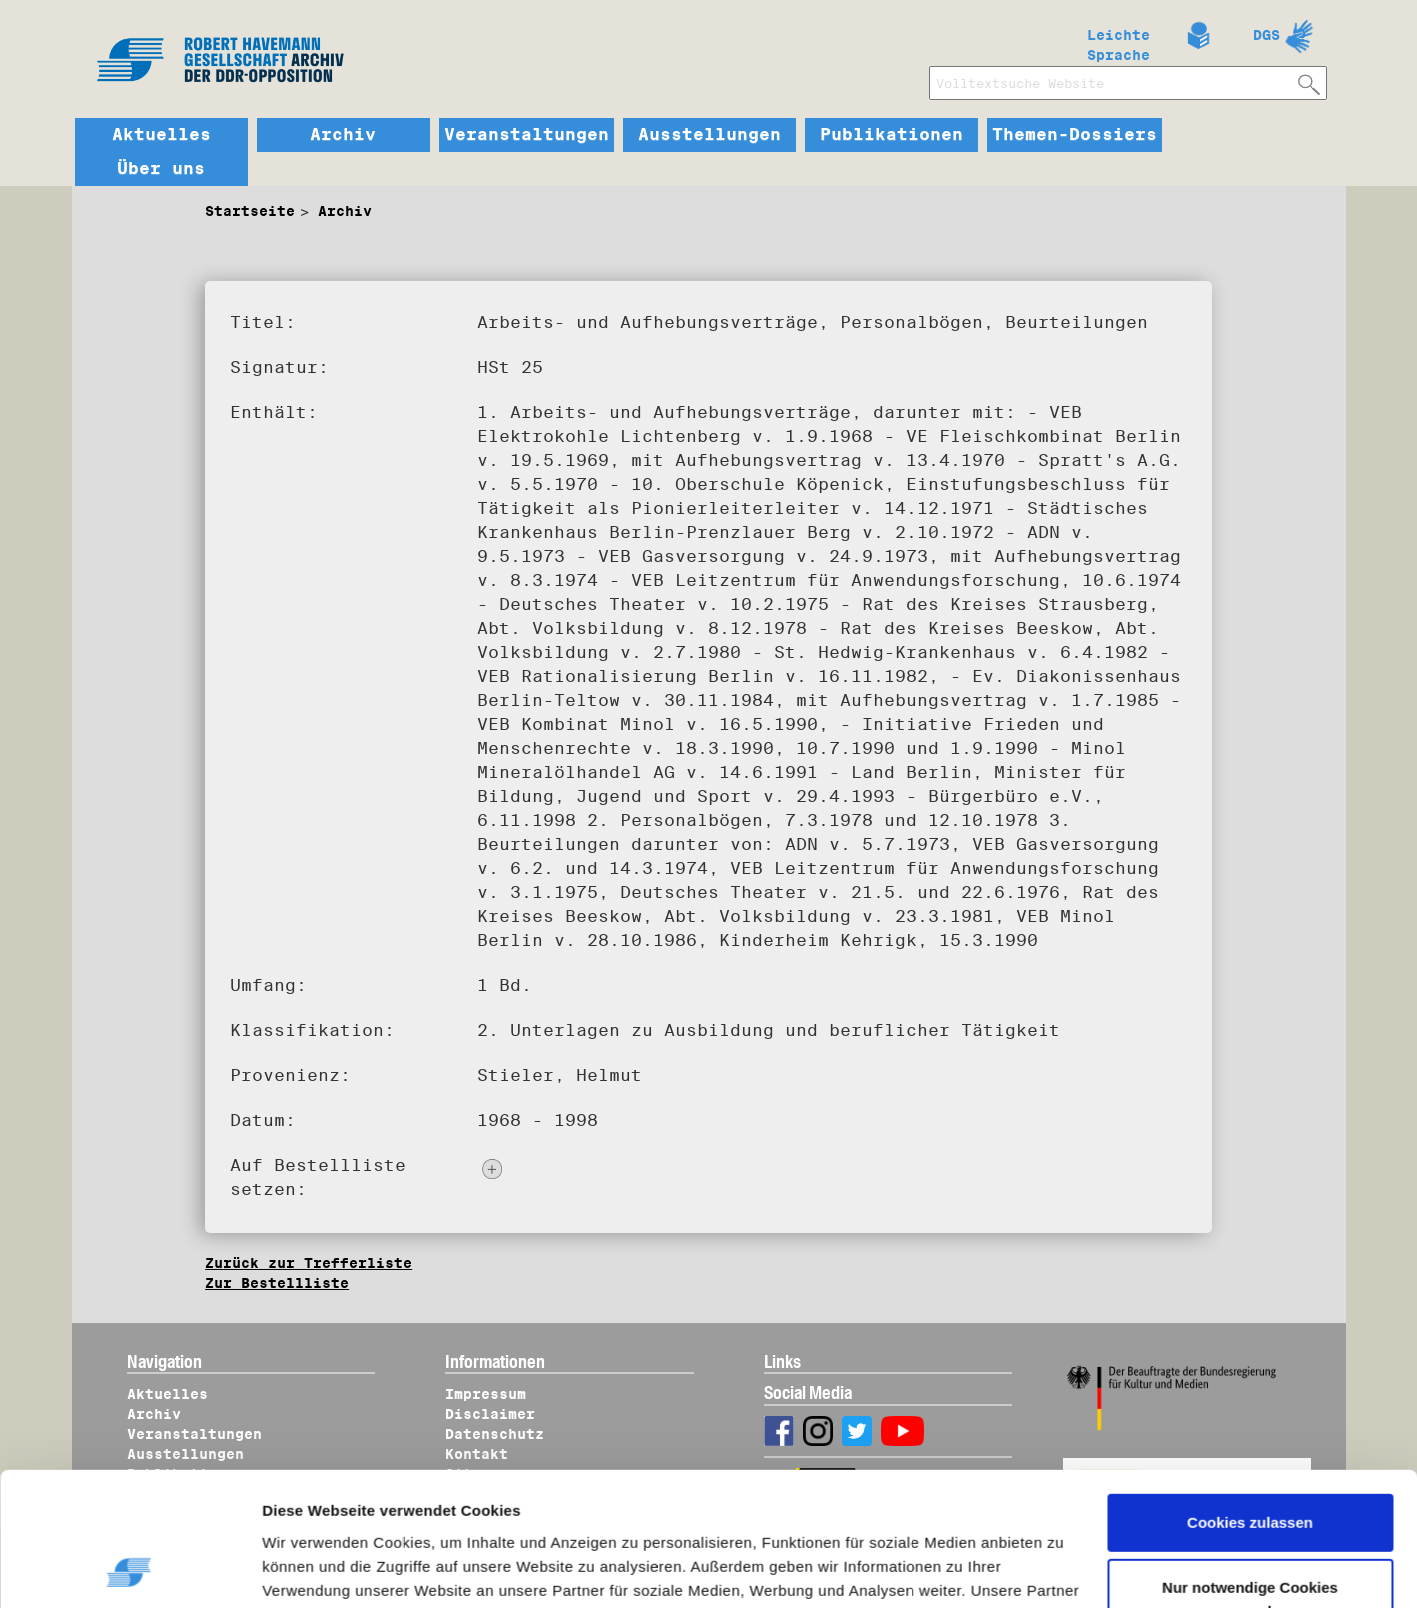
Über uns (161, 169)
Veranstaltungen (526, 135)
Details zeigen (332, 1569)
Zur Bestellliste (277, 1283)
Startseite (250, 211)
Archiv (343, 135)
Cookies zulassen (1250, 1397)
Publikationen (891, 135)
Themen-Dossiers (1074, 135)
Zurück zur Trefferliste (308, 1263)
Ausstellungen (709, 135)
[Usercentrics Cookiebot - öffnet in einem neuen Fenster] (129, 1569)
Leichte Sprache (1118, 41)
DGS (1266, 35)
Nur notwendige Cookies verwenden (1250, 1474)
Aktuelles (161, 135)
